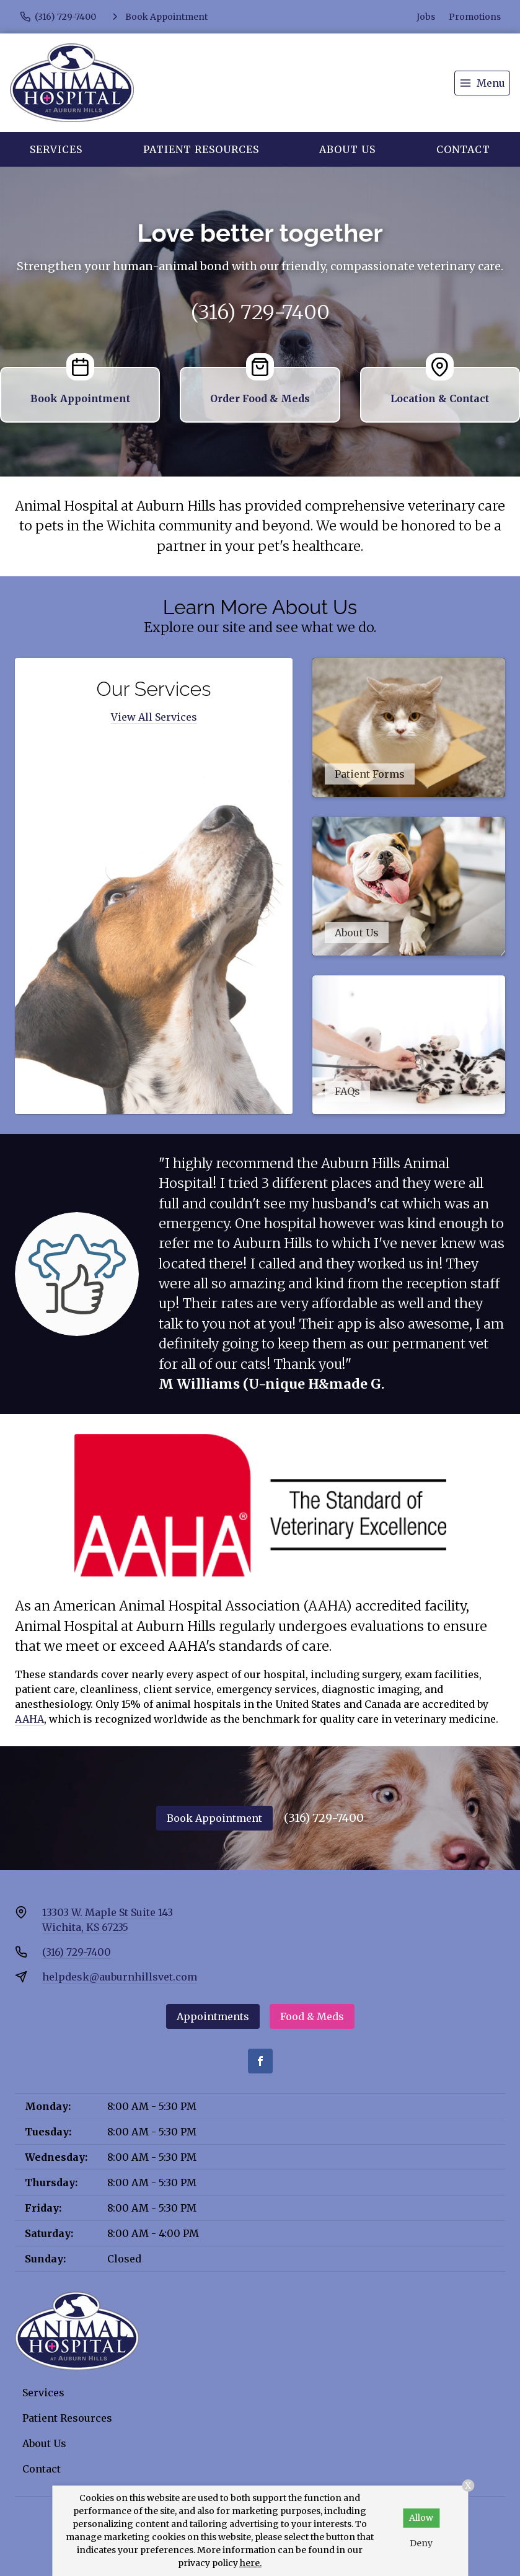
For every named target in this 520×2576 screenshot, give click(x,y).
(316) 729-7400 (260, 312)
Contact (463, 149)
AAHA (29, 1719)
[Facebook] (260, 2061)
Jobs (425, 16)
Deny (421, 2543)
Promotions (475, 16)
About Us (347, 149)
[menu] (482, 83)
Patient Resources (201, 149)
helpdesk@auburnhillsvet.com (119, 1977)
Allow (421, 2517)
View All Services (154, 717)
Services (56, 149)
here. (251, 2563)
